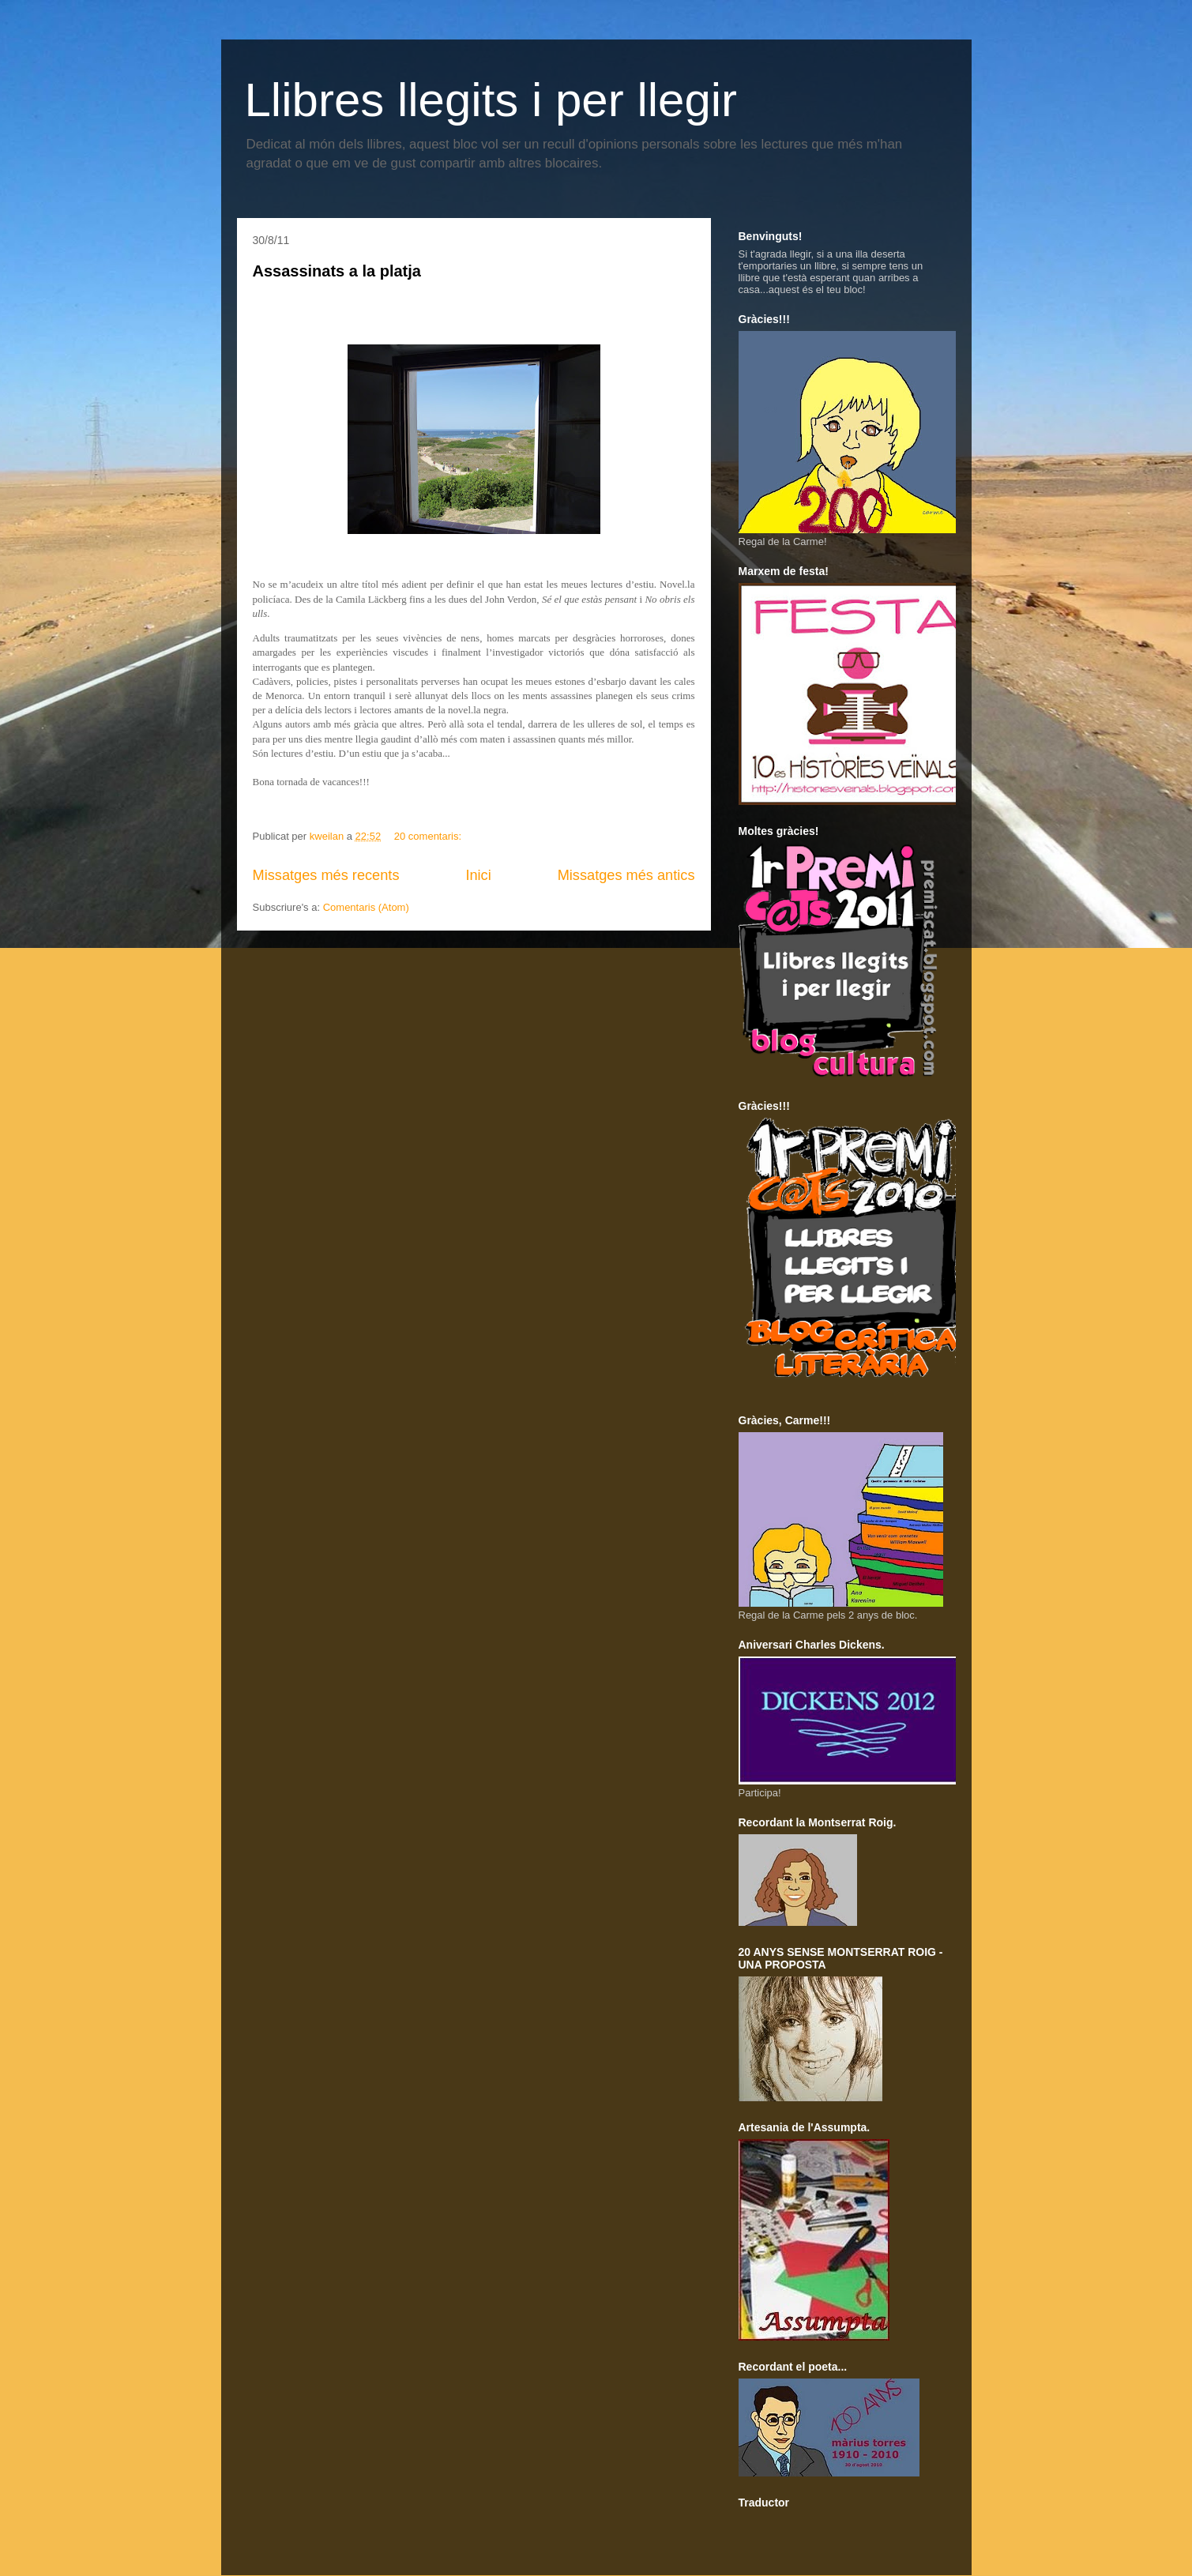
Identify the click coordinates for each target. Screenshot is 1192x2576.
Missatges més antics (626, 875)
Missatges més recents (326, 875)
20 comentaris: (429, 836)
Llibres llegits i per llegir (491, 99)
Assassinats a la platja (337, 271)
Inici (478, 875)
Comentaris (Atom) (366, 907)
